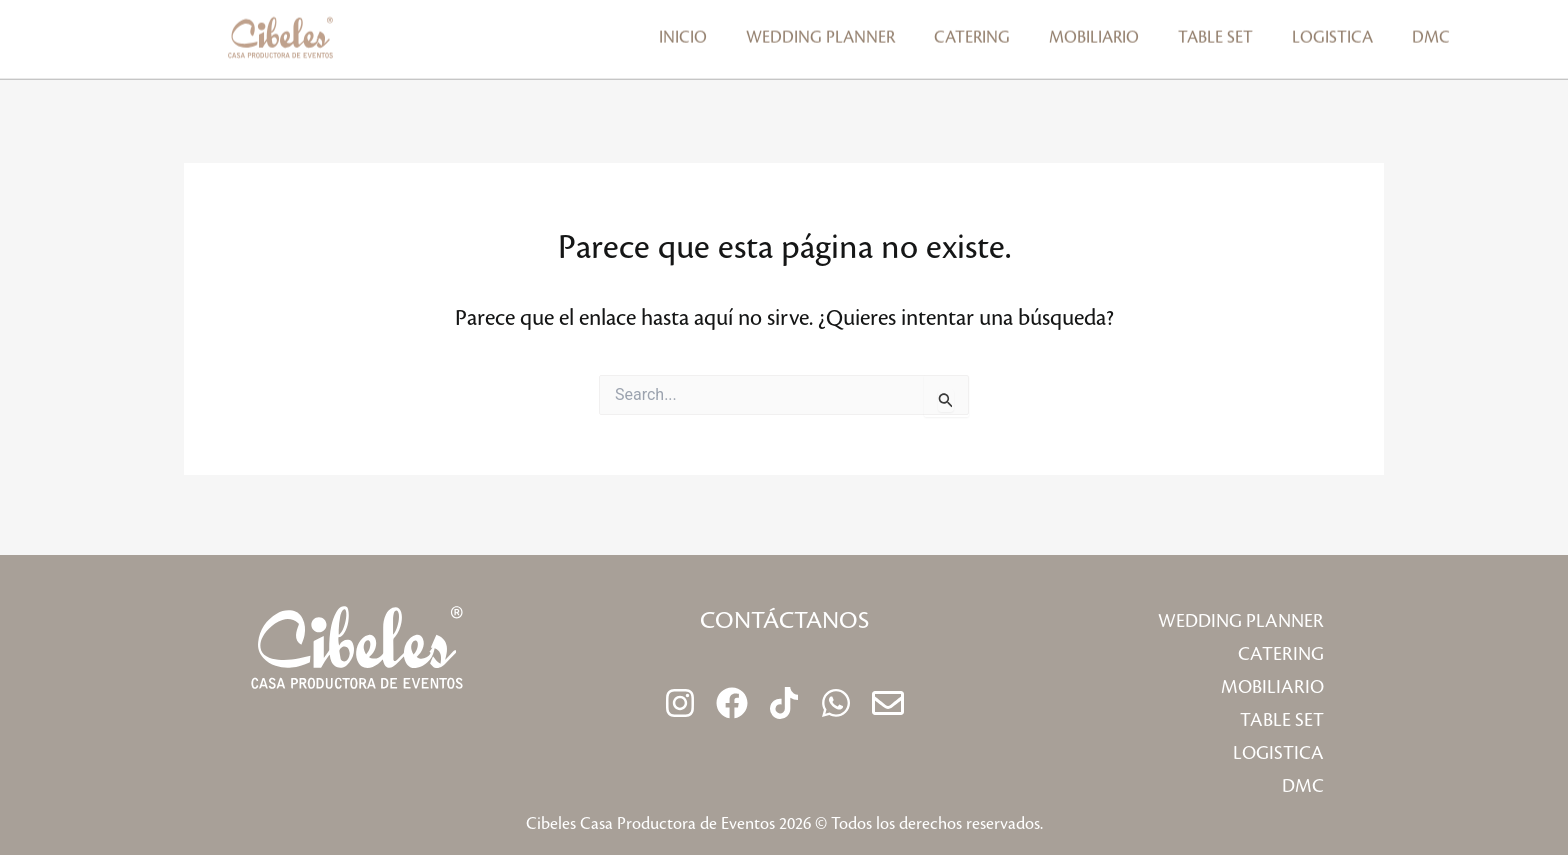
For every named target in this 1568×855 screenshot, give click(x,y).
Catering (972, 31)
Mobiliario (1094, 31)
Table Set (1215, 31)
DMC (1431, 31)
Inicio (683, 31)
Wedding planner (820, 31)
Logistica (1332, 31)
